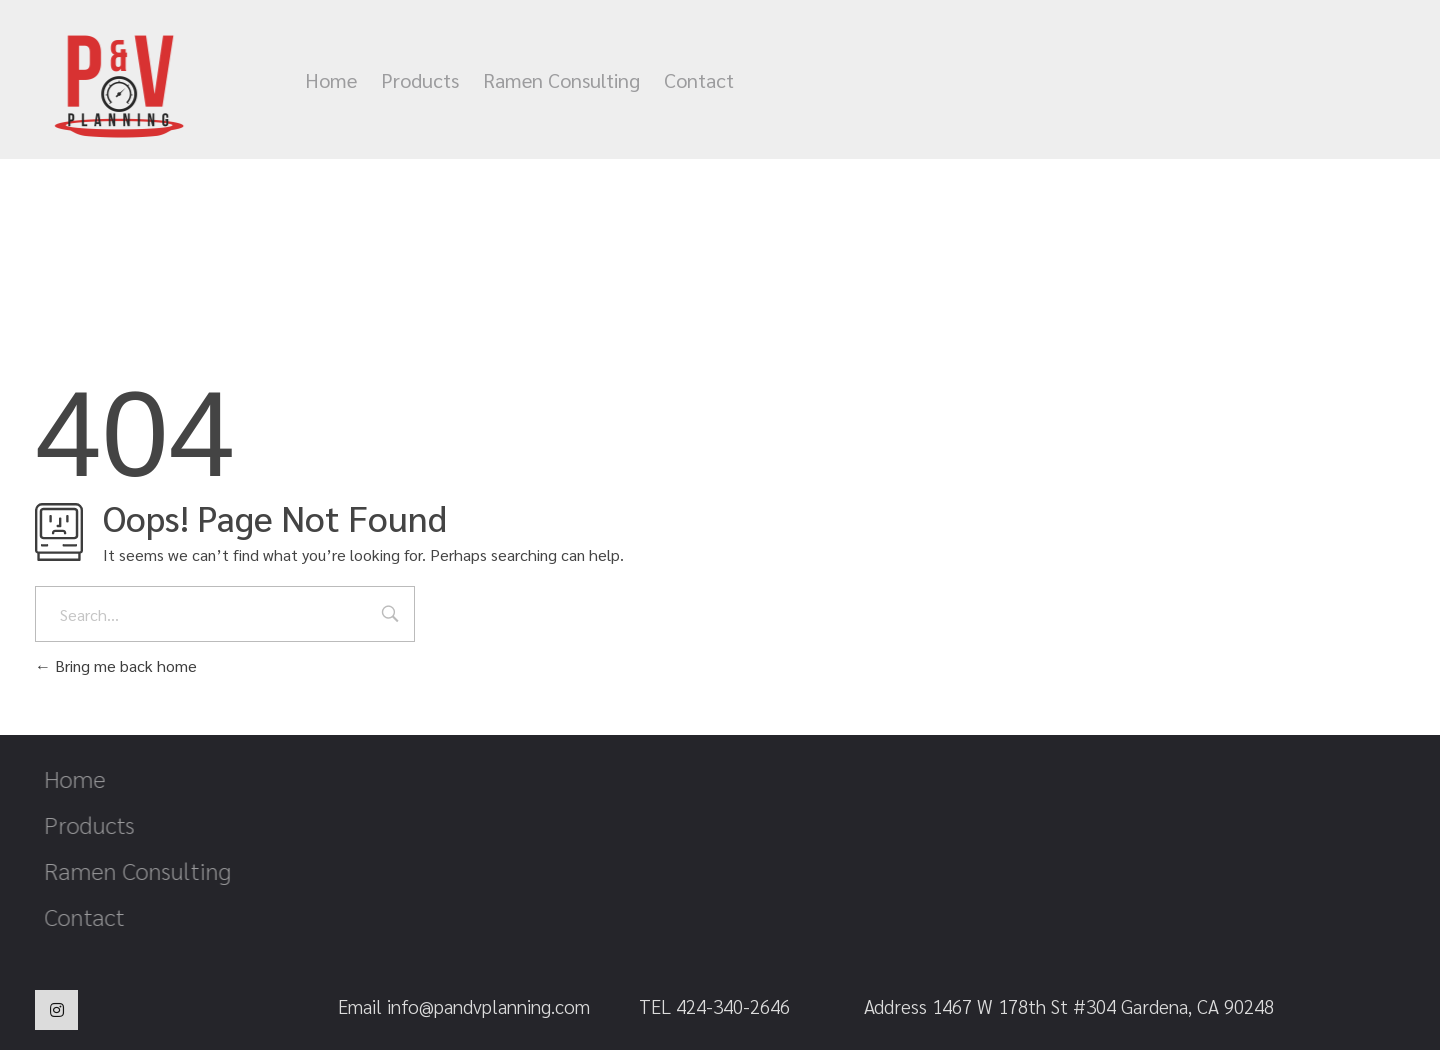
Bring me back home (116, 665)
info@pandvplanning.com (1106, 80)
